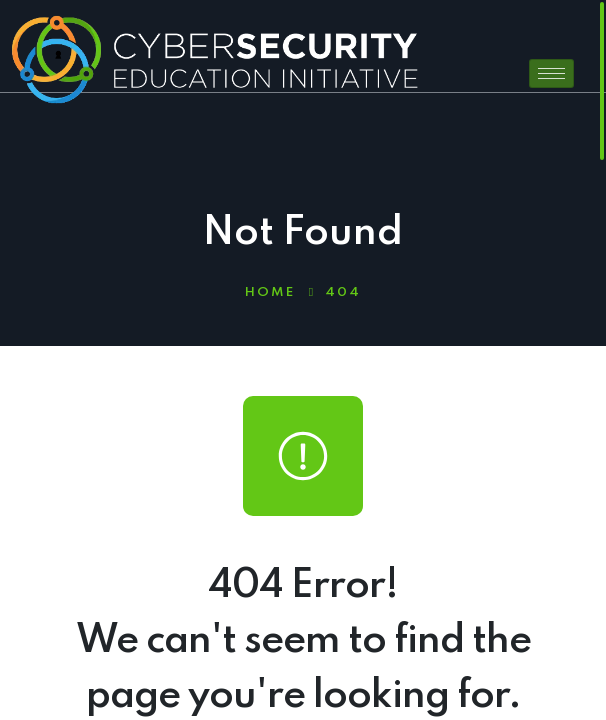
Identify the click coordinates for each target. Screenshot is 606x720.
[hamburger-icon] (551, 73)
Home (270, 292)
